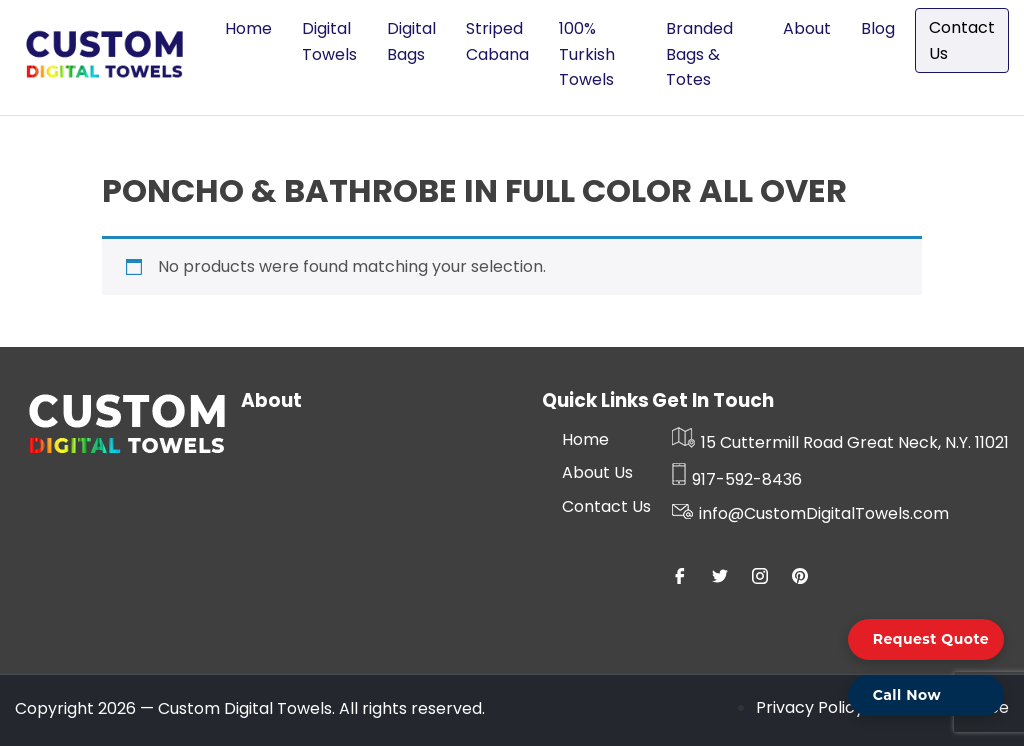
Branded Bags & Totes (699, 54)
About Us (597, 472)
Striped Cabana (497, 41)
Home (248, 28)
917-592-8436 (737, 479)
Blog (878, 28)
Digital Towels (329, 41)
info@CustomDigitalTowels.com (810, 513)
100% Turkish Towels (587, 54)
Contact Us (962, 40)
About (807, 28)
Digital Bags (411, 41)
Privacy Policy (810, 707)
